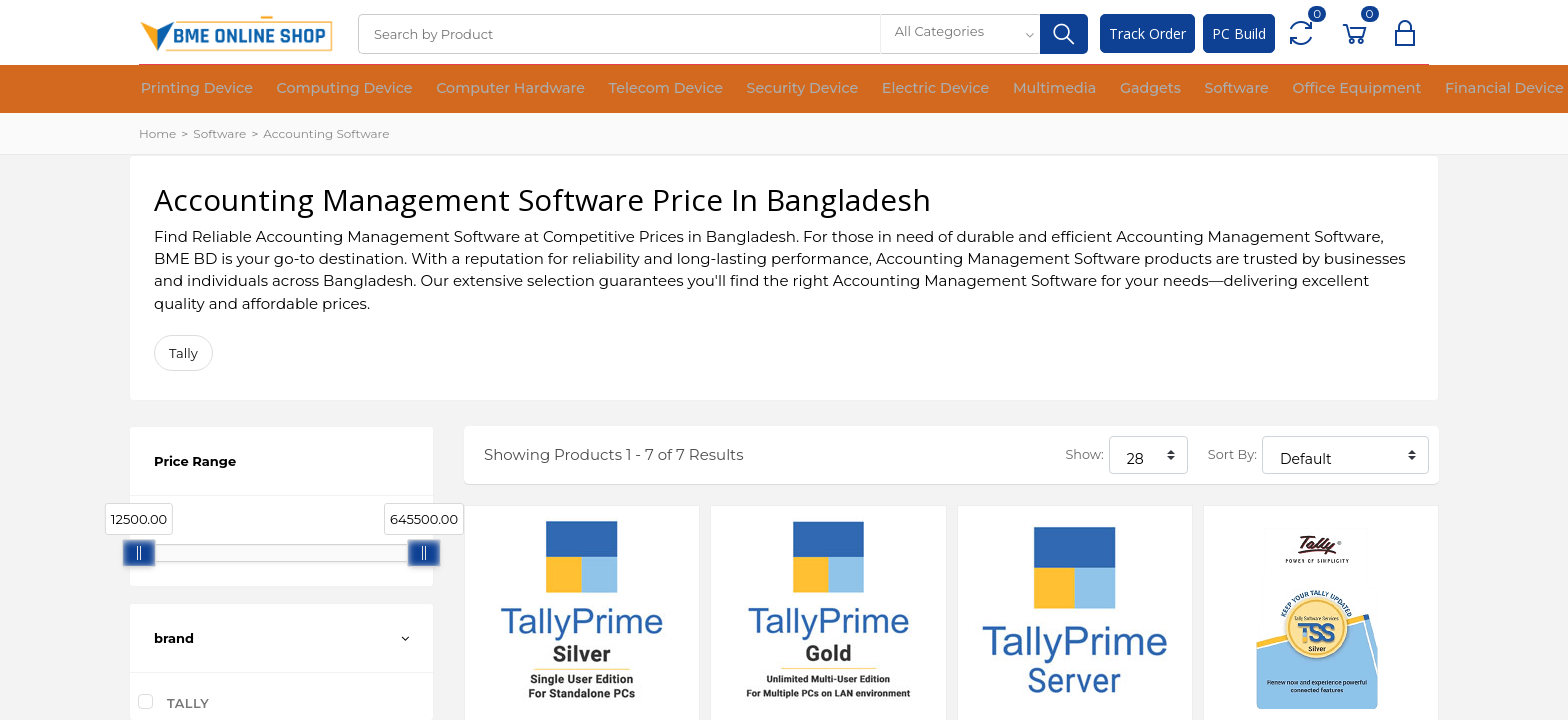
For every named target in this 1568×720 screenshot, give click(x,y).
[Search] (619, 34)
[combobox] (960, 34)
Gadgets (1030, 90)
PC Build (1239, 33)
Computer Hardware (468, 90)
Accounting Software (326, 133)
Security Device (727, 90)
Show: (1084, 454)
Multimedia (949, 90)
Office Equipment (1209, 90)
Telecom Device (606, 90)
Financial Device (1340, 90)
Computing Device (320, 90)
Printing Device (189, 90)
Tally (183, 353)
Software (1104, 90)
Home (157, 133)
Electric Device (845, 90)
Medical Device (1463, 90)
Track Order (1147, 33)
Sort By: (1232, 454)
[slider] (139, 553)
